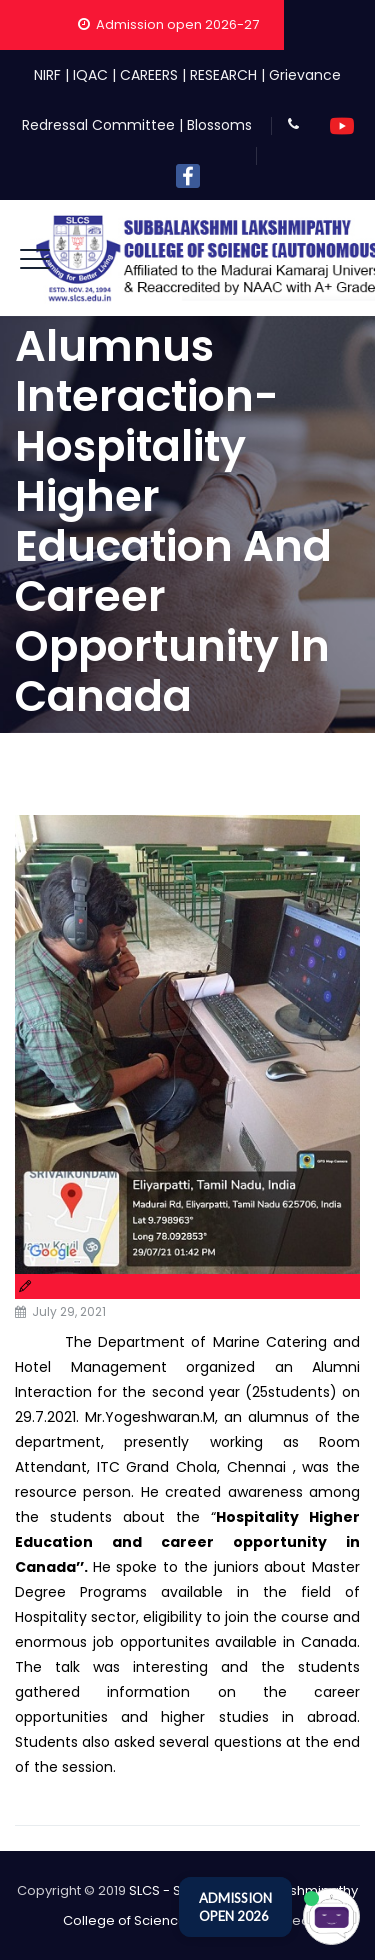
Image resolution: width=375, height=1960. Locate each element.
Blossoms (219, 125)
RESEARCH (223, 75)
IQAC (90, 75)
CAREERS (149, 75)
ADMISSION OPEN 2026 (235, 1907)
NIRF (47, 75)
